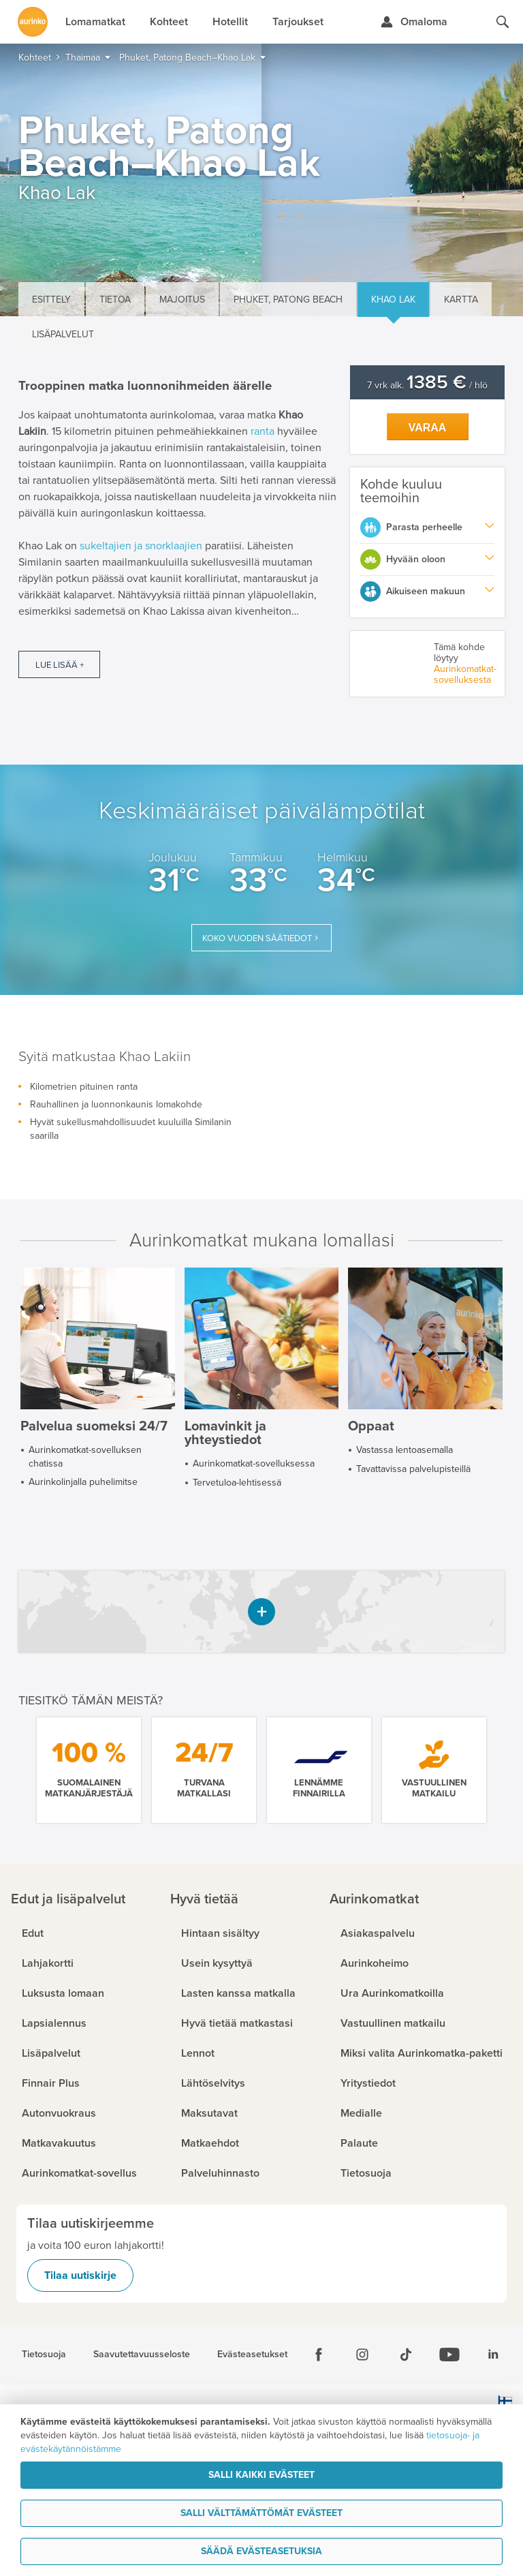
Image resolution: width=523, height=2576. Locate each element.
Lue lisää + (59, 665)
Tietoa (115, 299)
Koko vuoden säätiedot (257, 938)
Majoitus (182, 299)
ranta (262, 431)
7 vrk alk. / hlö (427, 385)
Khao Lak (393, 299)
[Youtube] (449, 2354)
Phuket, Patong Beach (288, 299)
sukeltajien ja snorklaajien (141, 546)
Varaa (428, 427)
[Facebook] (319, 2354)
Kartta (461, 299)
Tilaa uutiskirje (80, 2275)
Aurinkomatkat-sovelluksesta (465, 674)
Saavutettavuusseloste (141, 2354)
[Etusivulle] (33, 22)
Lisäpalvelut (63, 334)
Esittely (51, 299)
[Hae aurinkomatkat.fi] (502, 21)
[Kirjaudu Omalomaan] (414, 21)
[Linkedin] (493, 2354)
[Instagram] (362, 2354)
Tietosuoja (44, 2354)
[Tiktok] (406, 2354)
